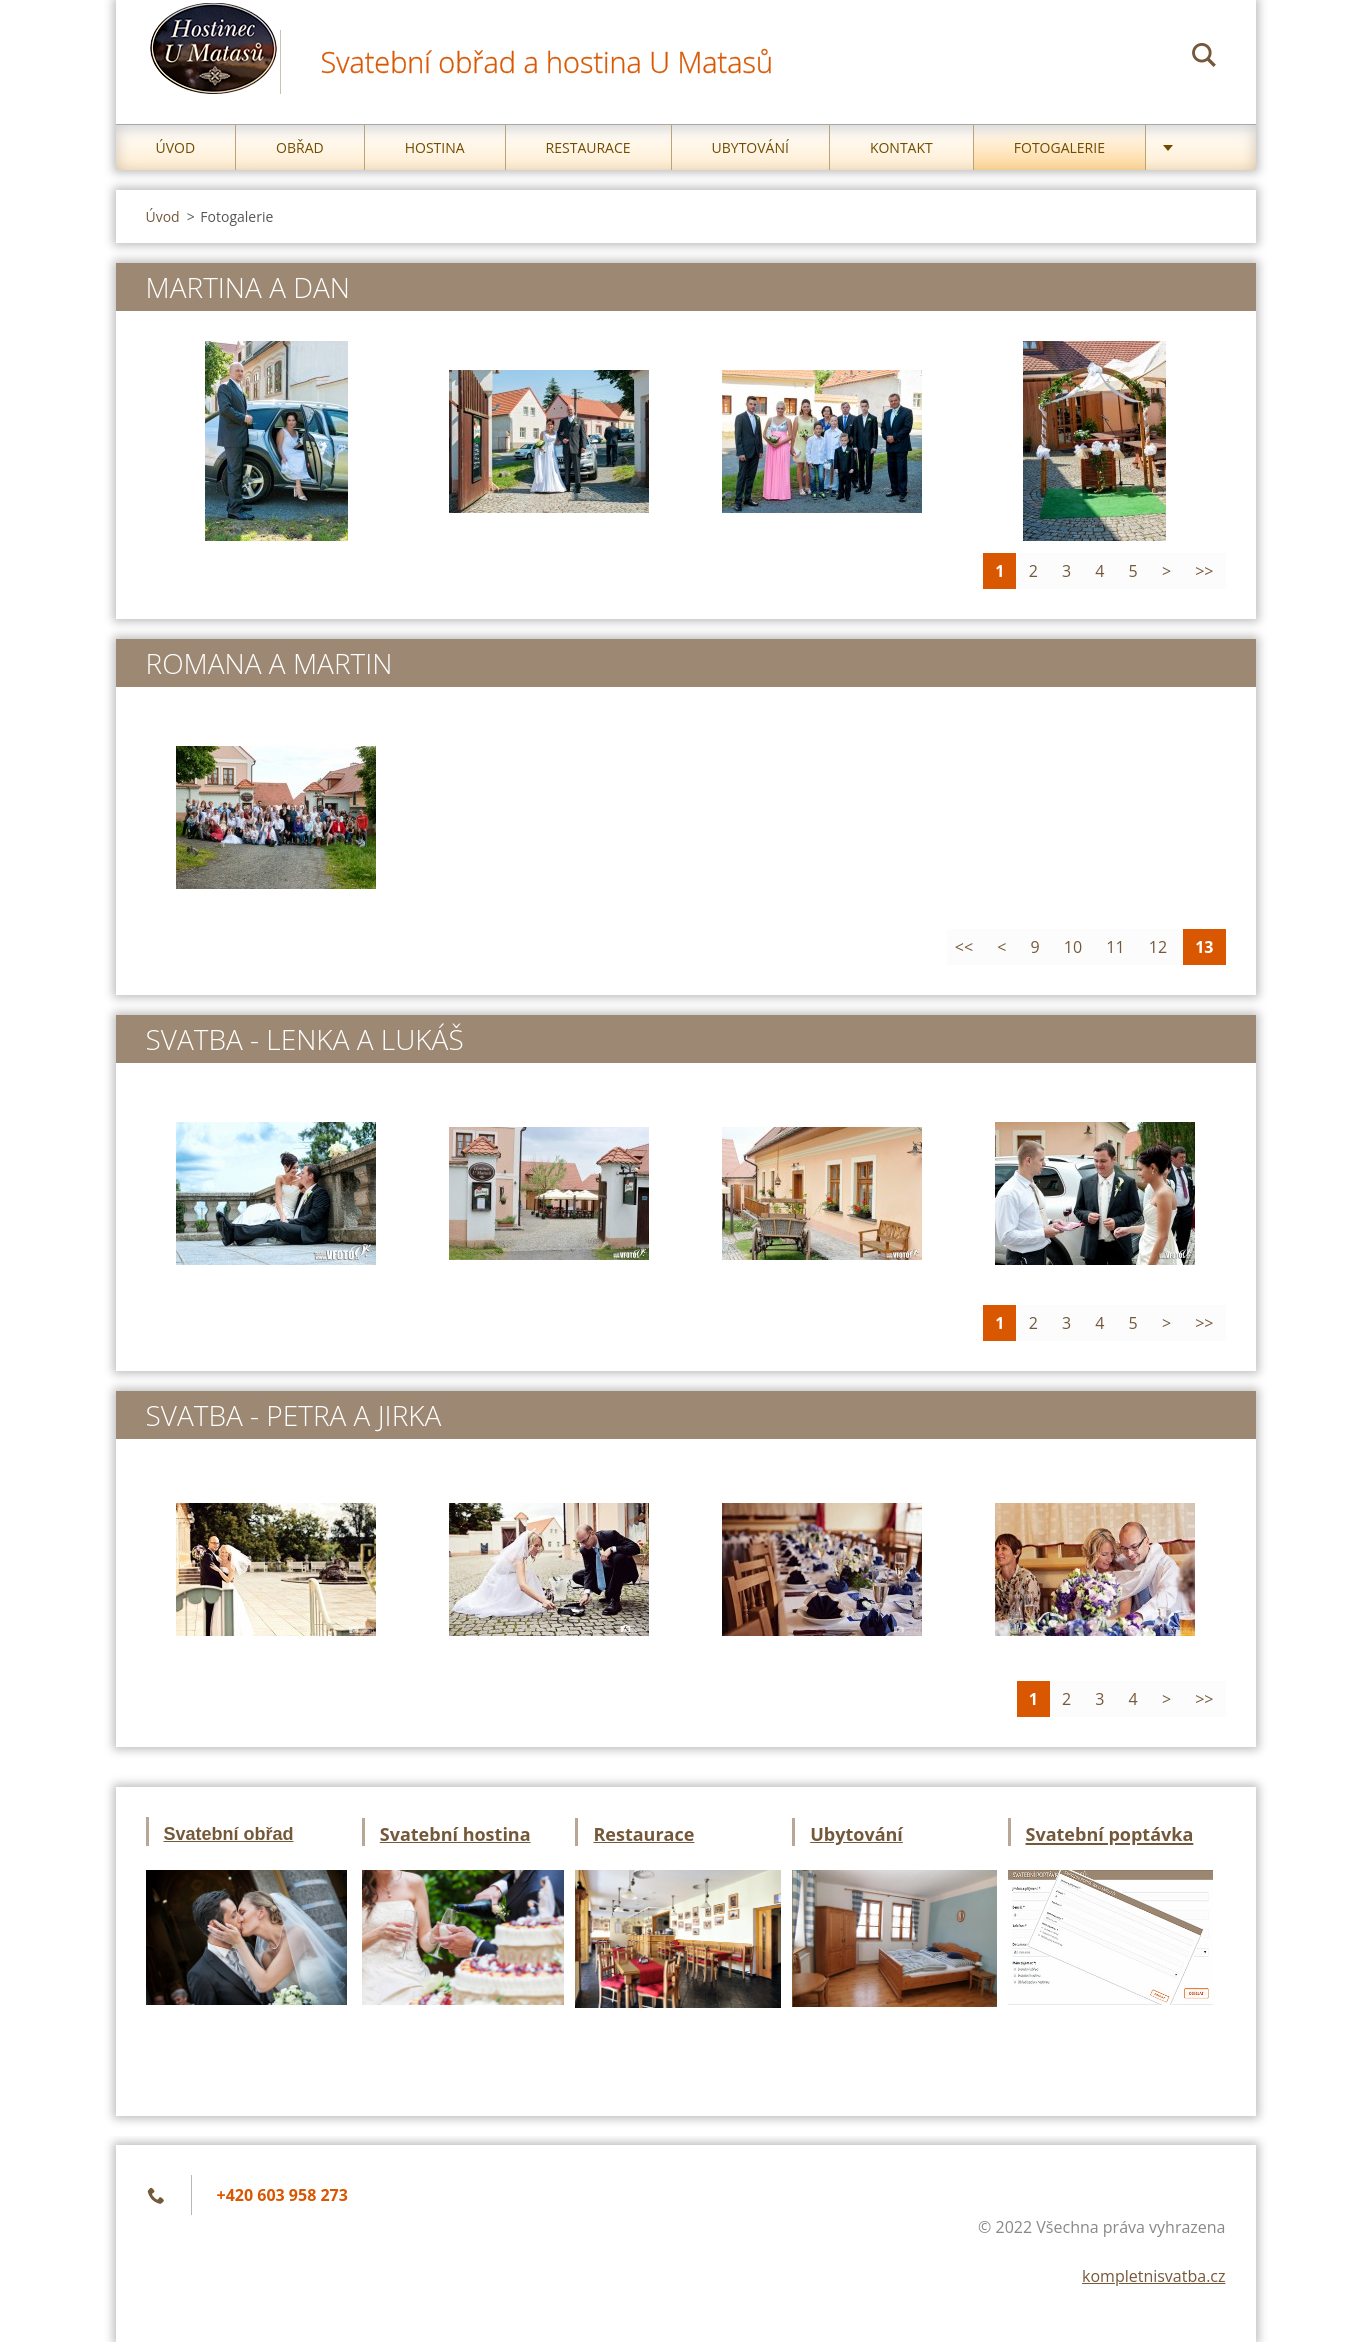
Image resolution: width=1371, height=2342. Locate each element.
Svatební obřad (229, 1834)
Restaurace (588, 147)
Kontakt (901, 147)
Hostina (435, 147)
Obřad (300, 147)
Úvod (176, 147)
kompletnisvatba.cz (1153, 2276)
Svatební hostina (455, 1834)
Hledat (1204, 58)
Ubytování (750, 147)
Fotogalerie (1059, 147)
